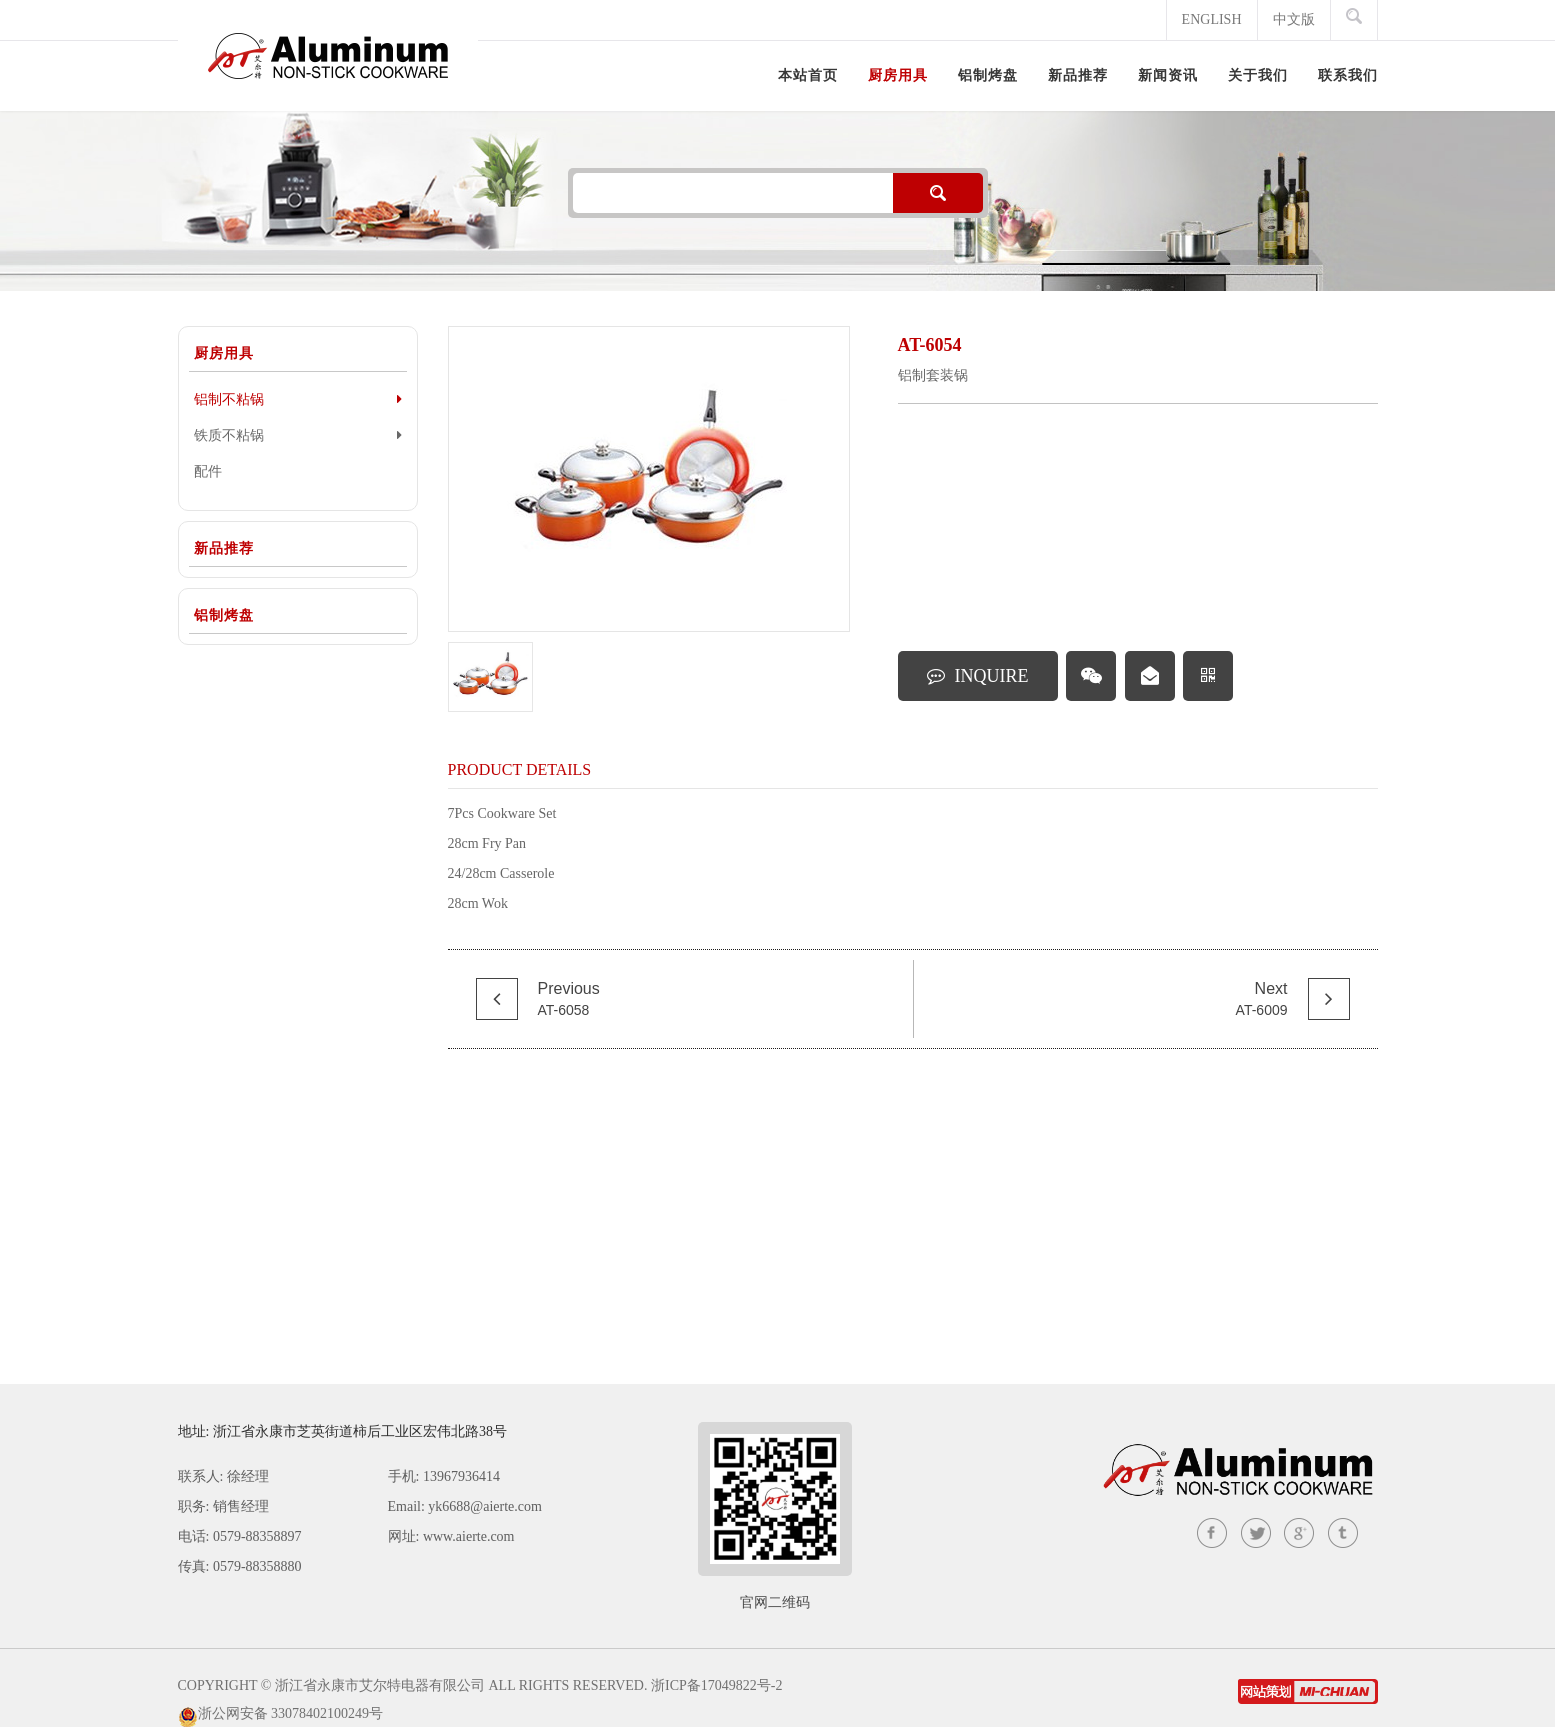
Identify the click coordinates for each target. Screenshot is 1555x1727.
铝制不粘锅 (298, 399)
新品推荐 (224, 548)
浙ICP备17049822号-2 (716, 1685)
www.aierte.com (469, 1536)
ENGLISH (1212, 19)
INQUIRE (978, 676)
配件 (208, 471)
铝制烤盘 (224, 615)
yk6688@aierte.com (485, 1506)
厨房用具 (224, 353)
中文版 (1294, 19)
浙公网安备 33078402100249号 (291, 1713)
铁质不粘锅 (298, 435)
